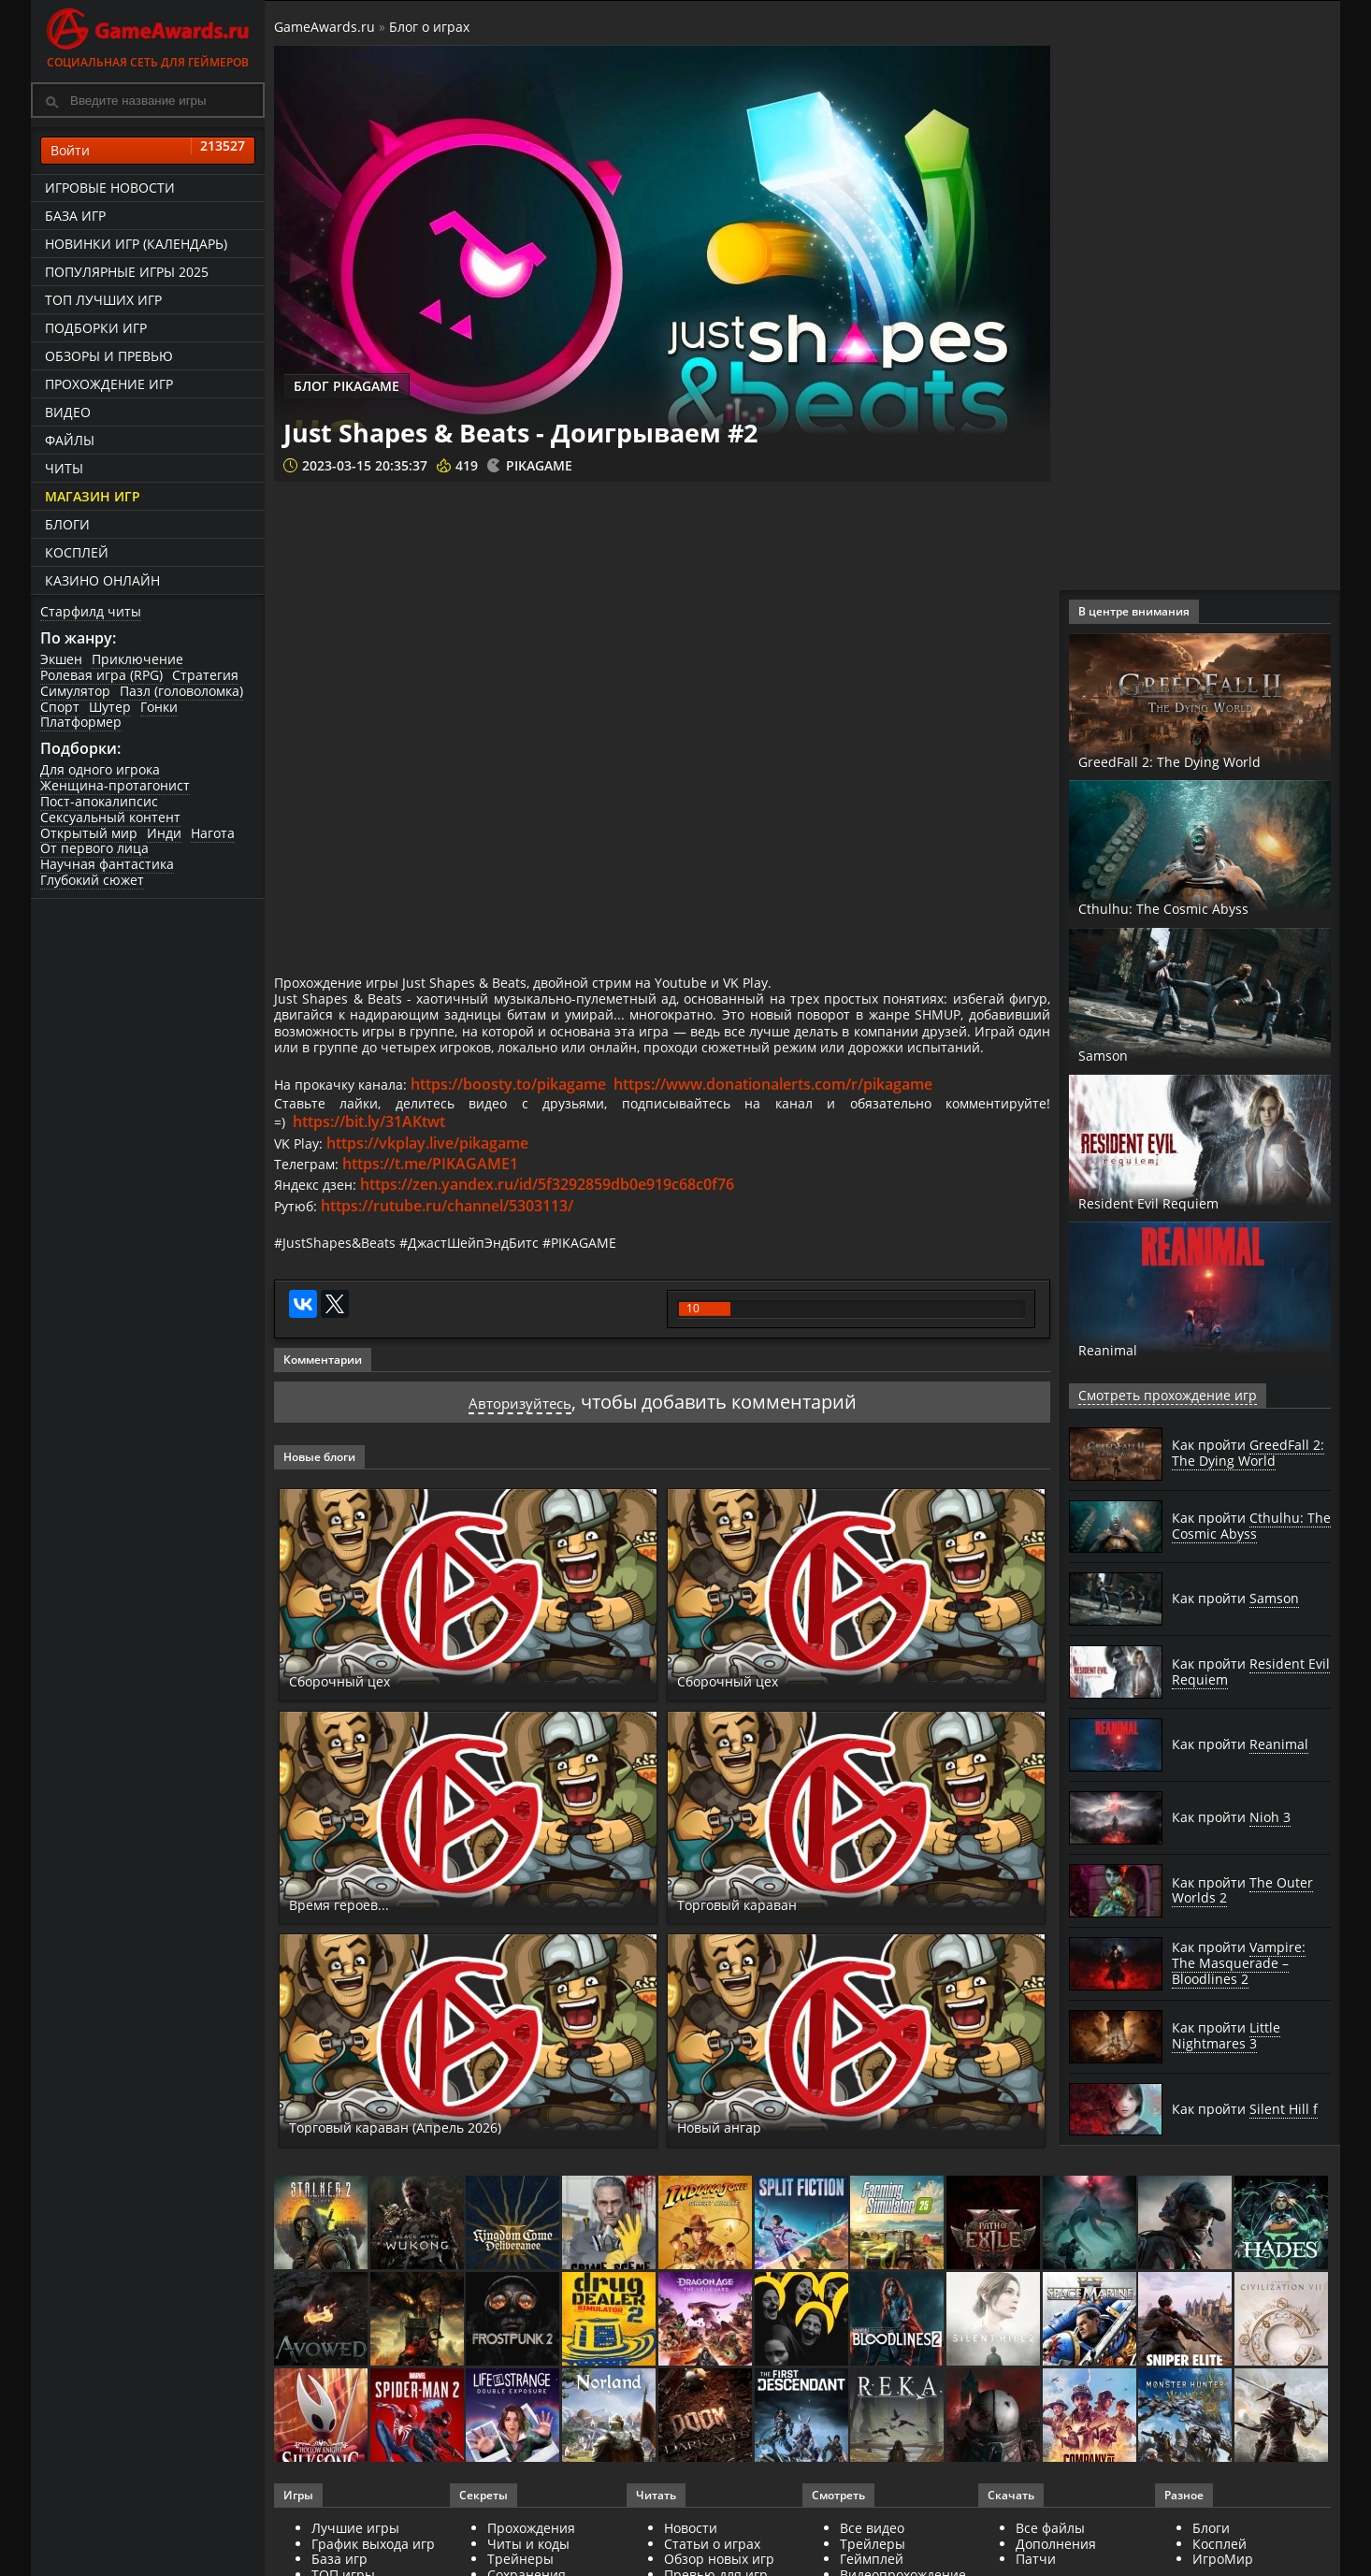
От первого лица (94, 848)
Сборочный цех (357, 1734)
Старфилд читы (90, 611)
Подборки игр (96, 328)
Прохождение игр (109, 384)
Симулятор (75, 691)
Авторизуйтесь (519, 1455)
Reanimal (1119, 1349)
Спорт (59, 707)
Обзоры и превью (109, 356)
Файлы (69, 440)
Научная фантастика (107, 864)
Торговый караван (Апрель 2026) (432, 2180)
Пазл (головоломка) (181, 691)
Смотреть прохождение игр (1156, 1395)
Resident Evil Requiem (1173, 1202)
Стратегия (205, 675)
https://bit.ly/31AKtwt (371, 1171)
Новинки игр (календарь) (136, 244)
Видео (68, 412)
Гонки (159, 707)
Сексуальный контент (110, 817)
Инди (164, 833)
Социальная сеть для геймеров (148, 35)
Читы (64, 468)
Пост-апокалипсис (99, 801)
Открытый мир (88, 833)
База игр (75, 215)
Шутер (110, 707)
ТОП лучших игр (103, 300)
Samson (1111, 1054)
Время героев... (357, 1957)
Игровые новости (110, 187)
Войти (148, 150)
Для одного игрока (100, 769)
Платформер (81, 722)
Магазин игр (92, 496)
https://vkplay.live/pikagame (434, 1191)
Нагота (213, 833)
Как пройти (1248, 1452)
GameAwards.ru (324, 27)
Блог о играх (429, 27)
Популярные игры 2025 (127, 272)
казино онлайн (102, 580)
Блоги (67, 524)
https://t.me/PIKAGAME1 (439, 1213)
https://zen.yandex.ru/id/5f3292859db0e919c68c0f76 (556, 1233)
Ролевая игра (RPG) (101, 675)
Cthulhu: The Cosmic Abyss (1191, 907)
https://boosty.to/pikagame (525, 1129)
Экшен (61, 659)
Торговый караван (759, 1957)
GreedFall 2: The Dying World (1199, 760)
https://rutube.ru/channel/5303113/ (452, 1254)
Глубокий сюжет (92, 880)
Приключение (137, 659)
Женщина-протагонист (115, 785)
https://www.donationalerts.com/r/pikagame (789, 1129)
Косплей (76, 552)
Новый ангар (735, 2180)
